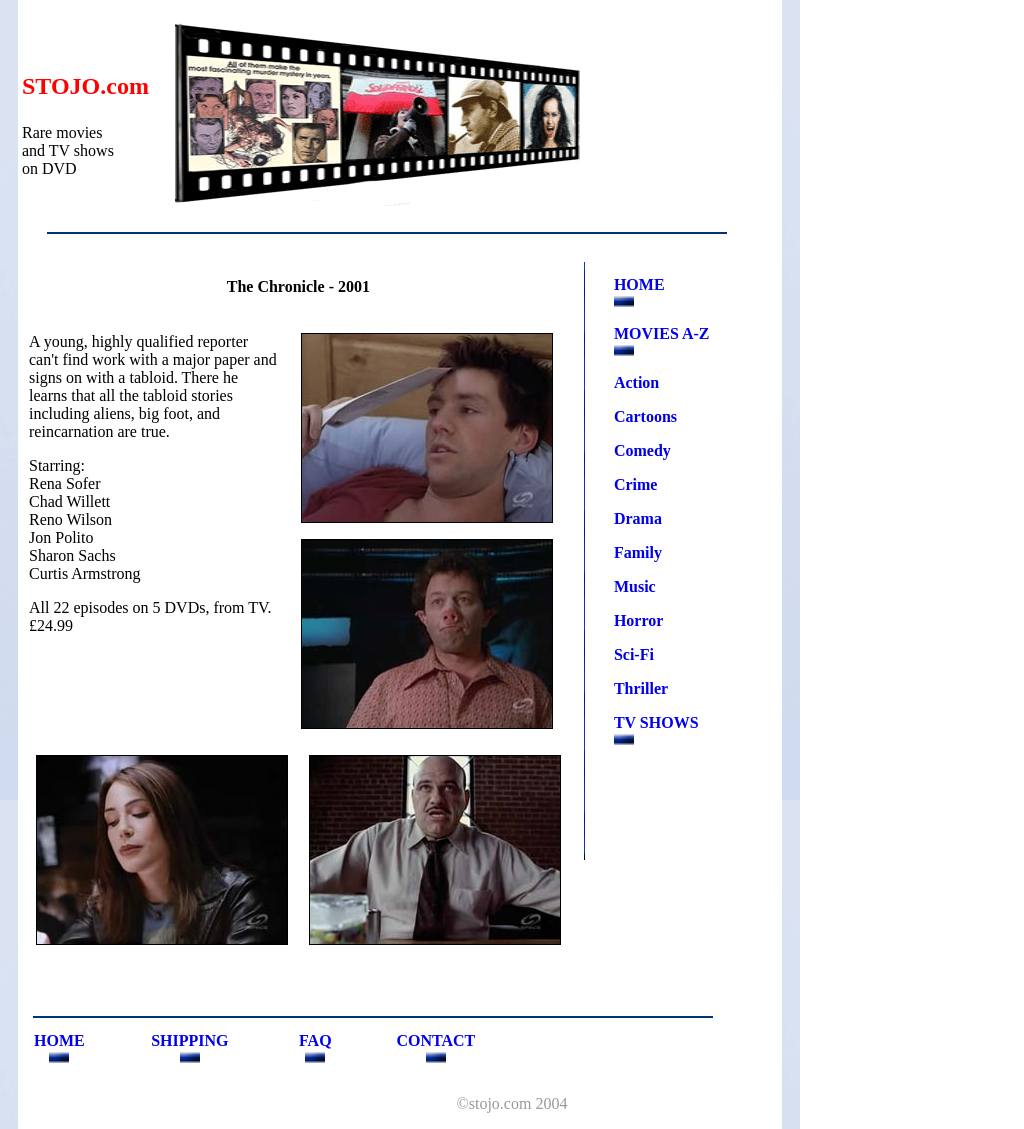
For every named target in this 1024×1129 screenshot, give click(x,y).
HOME (639, 284)
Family (638, 552)
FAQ (315, 1040)
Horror (638, 620)
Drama (638, 518)
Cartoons (645, 416)
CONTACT (435, 1040)
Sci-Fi (634, 654)
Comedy (642, 450)
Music (635, 586)
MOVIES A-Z (662, 333)
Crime (636, 484)
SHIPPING (189, 1040)
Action (636, 382)
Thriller (641, 688)
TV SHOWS (656, 722)
